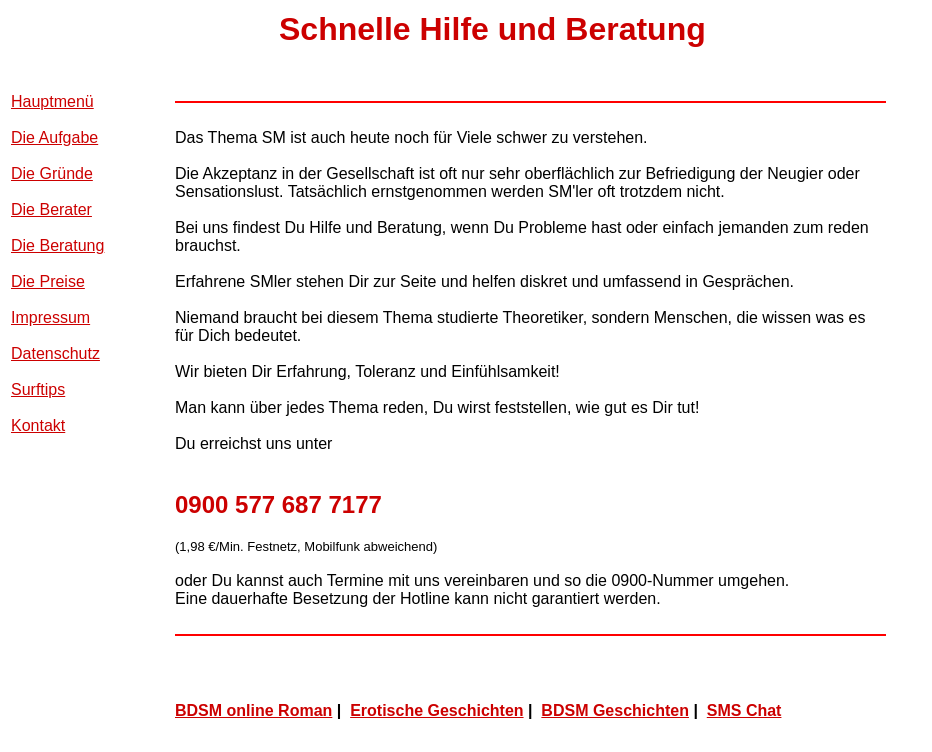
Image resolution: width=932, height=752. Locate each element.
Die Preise (48, 281)
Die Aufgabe (54, 137)
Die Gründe (52, 173)
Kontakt (38, 425)
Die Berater (51, 209)
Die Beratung (57, 245)
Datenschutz (55, 353)
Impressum (50, 317)
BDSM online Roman (253, 710)
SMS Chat (744, 710)
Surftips (38, 389)
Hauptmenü (52, 101)
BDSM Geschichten (615, 710)
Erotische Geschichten (436, 710)
